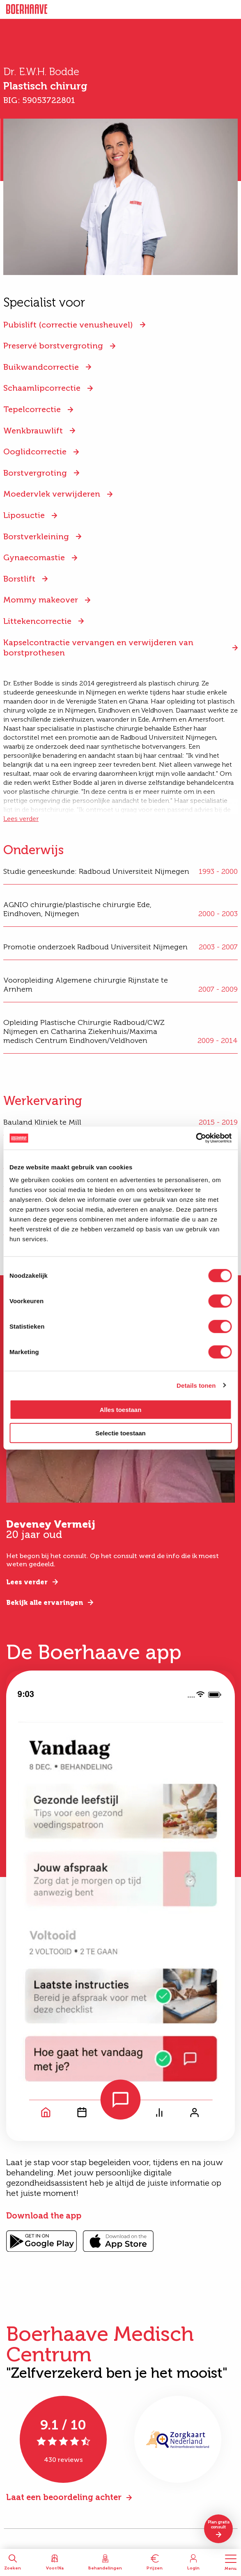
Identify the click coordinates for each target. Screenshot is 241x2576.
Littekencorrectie (37, 621)
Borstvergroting (35, 473)
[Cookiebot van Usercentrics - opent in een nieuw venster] (196, 1138)
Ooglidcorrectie (35, 451)
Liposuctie (24, 515)
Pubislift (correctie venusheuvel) (68, 325)
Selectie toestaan (120, 1432)
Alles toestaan (121, 1409)
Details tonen (196, 1385)
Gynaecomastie (34, 557)
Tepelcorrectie (32, 409)
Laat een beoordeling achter (64, 2497)
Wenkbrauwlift (33, 430)
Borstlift (19, 579)
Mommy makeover (40, 600)
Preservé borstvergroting (53, 346)
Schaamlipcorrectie (41, 388)
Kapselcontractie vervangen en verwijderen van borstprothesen (98, 647)
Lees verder (21, 819)
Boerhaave (26, 9)
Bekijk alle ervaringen (44, 1603)
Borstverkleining (36, 536)
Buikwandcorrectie (41, 367)
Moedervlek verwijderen (51, 494)
